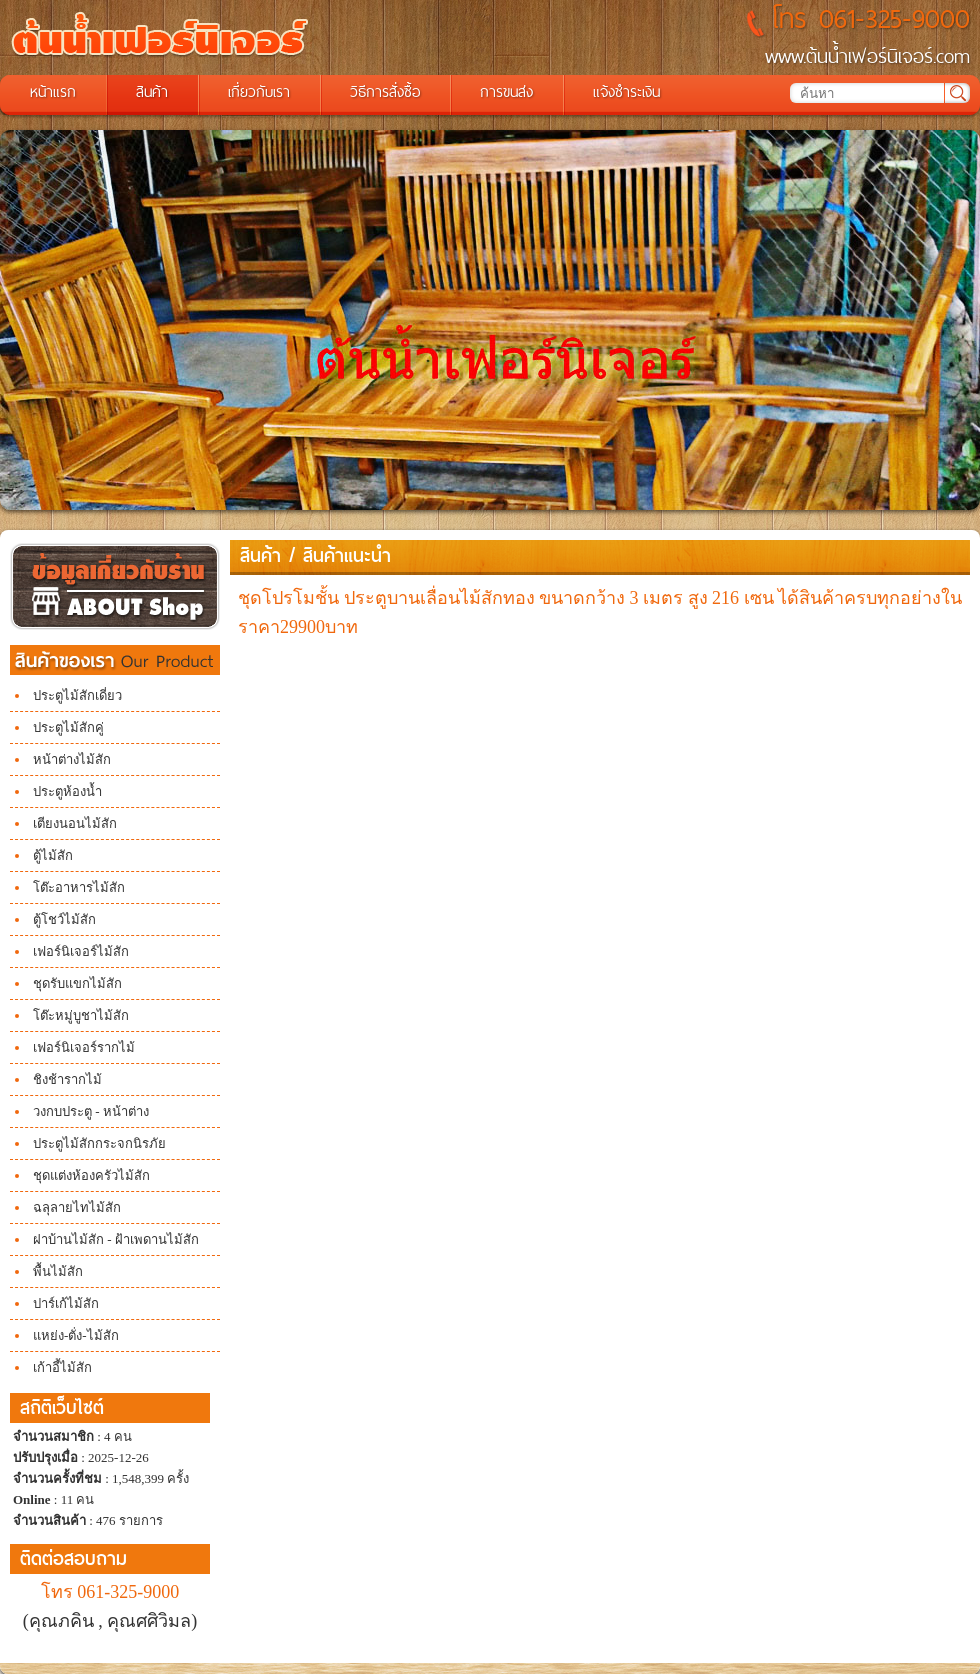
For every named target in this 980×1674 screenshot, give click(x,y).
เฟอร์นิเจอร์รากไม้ (84, 1047)
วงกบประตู (62, 1111)
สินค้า (260, 555)
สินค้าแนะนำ (347, 555)
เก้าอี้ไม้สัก (62, 1367)
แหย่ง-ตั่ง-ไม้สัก (76, 1335)
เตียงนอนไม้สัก (75, 823)
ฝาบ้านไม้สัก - (74, 1239)
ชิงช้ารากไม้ (67, 1079)
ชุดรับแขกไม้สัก (77, 983)
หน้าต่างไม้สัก (72, 759)
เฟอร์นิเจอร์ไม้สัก (81, 951)
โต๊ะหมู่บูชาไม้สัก (81, 1015)
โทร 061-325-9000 (110, 1592)
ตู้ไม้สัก (53, 855)
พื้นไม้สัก (58, 1271)
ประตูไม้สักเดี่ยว (77, 695)
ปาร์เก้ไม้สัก (66, 1303)
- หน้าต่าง (120, 1111)
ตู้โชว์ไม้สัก (64, 919)
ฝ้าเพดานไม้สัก (157, 1239)
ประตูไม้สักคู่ (68, 727)
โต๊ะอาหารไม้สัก (79, 887)
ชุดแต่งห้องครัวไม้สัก (91, 1175)
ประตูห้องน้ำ (67, 791)
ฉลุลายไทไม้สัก (77, 1207)
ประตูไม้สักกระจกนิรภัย (99, 1143)
